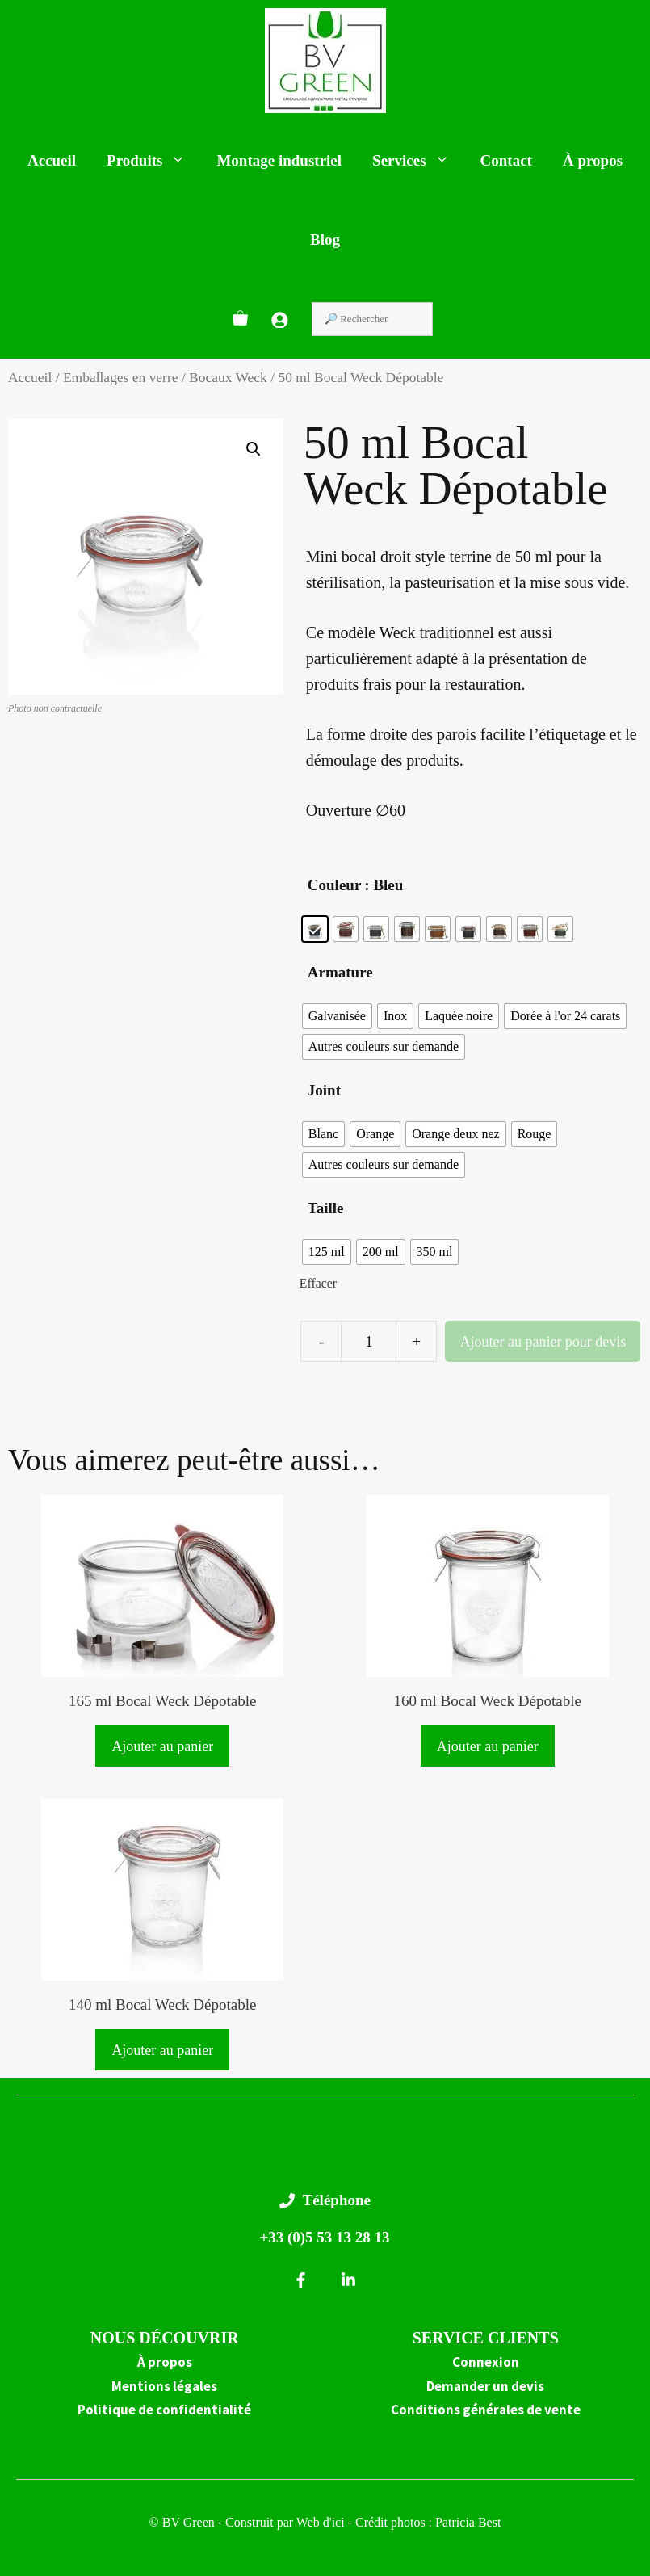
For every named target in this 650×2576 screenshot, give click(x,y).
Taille (326, 1208)
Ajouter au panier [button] (162, 1746)
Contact (506, 160)
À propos (593, 160)
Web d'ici (322, 2522)
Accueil (51, 160)
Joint (324, 1090)
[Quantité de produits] (368, 1341)
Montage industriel (279, 160)
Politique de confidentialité (164, 2409)
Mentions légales (164, 2386)
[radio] (315, 929)
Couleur (335, 884)
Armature (340, 972)
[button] (253, 449)
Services (418, 160)
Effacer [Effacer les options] (318, 1283)
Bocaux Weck (228, 377)
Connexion (485, 2362)
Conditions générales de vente (486, 2409)
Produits (154, 160)
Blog (325, 239)
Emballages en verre (120, 377)
